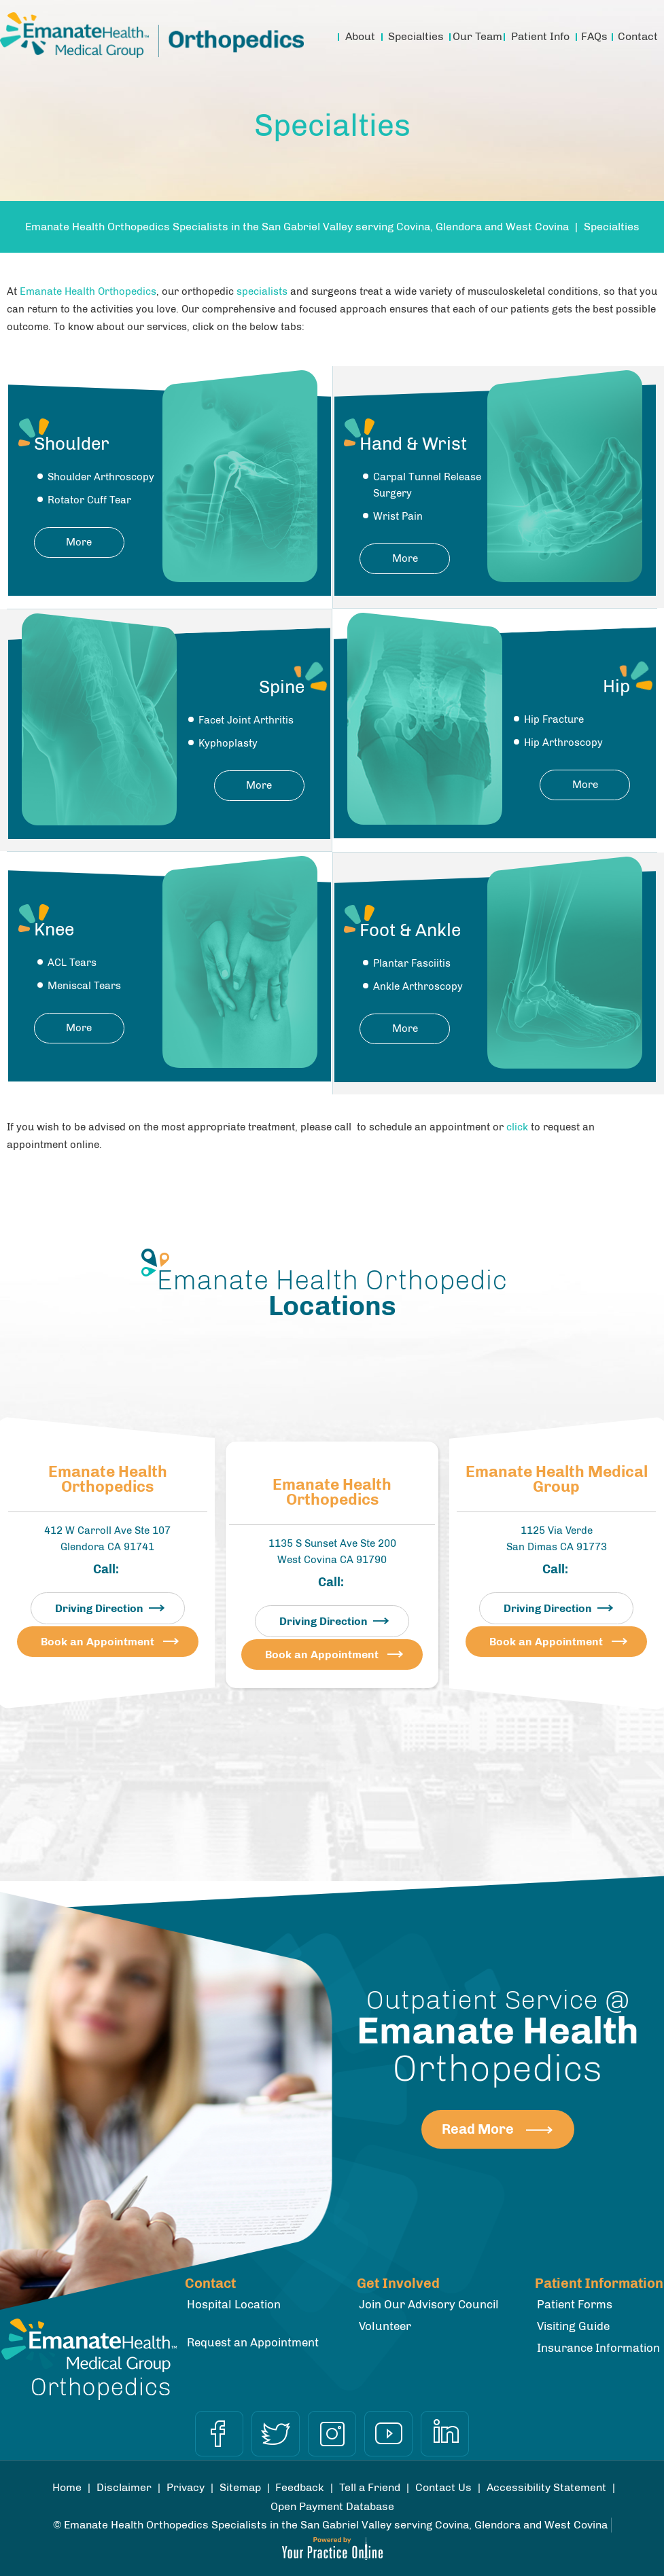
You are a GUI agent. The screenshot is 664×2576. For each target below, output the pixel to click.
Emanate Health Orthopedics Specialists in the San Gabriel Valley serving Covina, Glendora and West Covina (297, 226)
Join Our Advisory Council (429, 2304)
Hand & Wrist (413, 444)
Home (321, 36)
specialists (262, 291)
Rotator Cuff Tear (89, 500)
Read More (478, 2129)
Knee (54, 930)
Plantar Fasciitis (412, 963)
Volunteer (385, 2326)
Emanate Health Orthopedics (88, 291)
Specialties (416, 36)
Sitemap (240, 2487)
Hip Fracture (554, 719)
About (360, 36)
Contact (638, 36)
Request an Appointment (253, 2342)
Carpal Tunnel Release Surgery (427, 485)
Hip (616, 686)
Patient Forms (574, 2304)
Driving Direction (99, 1608)
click (517, 1127)
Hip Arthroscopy (563, 742)
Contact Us (443, 2487)
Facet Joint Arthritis (246, 720)
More (79, 542)
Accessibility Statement (546, 2487)
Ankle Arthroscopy (418, 986)
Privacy (186, 2487)
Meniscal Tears (84, 986)
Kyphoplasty (228, 743)
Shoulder (71, 444)
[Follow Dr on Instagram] (332, 2433)
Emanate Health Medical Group (557, 1480)
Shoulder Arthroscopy (101, 477)
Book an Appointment (97, 1641)
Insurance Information (598, 2348)
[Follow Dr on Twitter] (275, 2433)
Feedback (299, 2487)
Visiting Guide (573, 2326)
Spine (281, 687)
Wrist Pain (398, 516)
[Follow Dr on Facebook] (219, 2433)
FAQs (594, 36)
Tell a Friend (369, 2487)
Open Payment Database (332, 2506)
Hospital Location (234, 2304)
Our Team (477, 36)
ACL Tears (72, 962)
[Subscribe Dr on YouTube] (388, 2433)
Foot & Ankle (410, 930)
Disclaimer (124, 2487)
